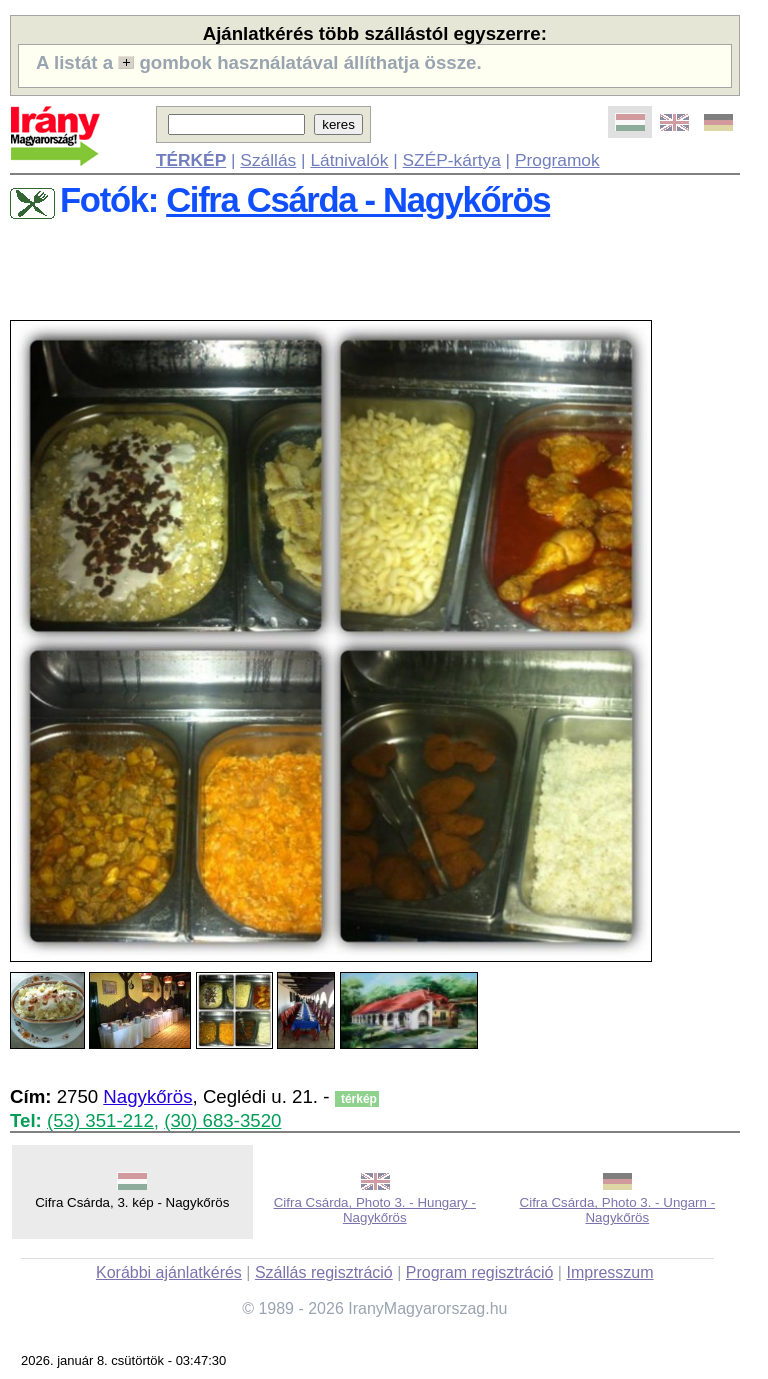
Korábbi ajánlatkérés (169, 1272)
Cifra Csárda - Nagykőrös (358, 200)
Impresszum (609, 1272)
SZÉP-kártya (452, 160)
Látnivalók (349, 160)
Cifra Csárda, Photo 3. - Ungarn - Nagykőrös (618, 1210)
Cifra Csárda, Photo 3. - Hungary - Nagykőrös (375, 1210)
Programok (557, 160)
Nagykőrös (147, 1096)
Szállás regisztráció (324, 1272)
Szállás (268, 160)
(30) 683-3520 (222, 1120)
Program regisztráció (480, 1272)
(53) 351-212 (100, 1120)
